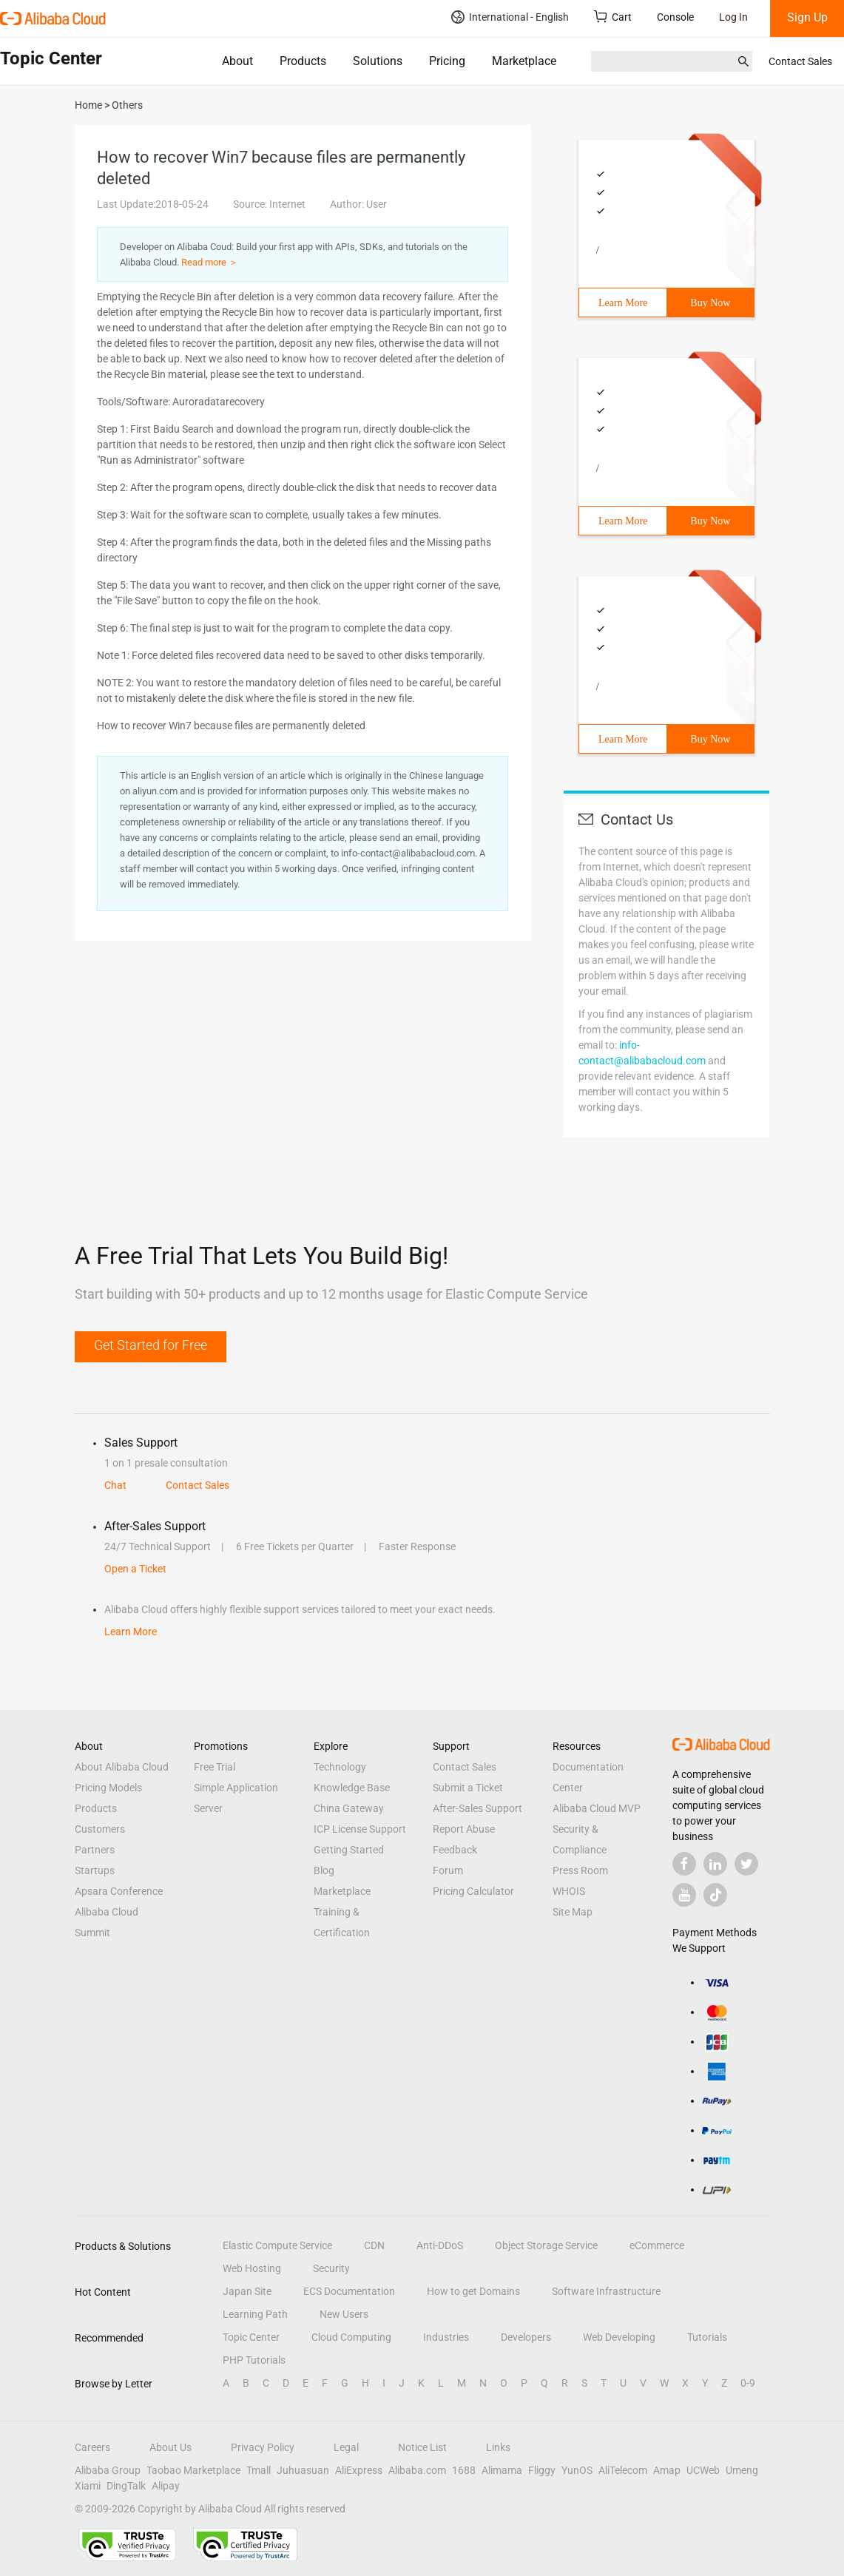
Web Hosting (252, 2268)
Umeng (742, 2470)
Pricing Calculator (473, 1891)
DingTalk (126, 2486)
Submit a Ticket (468, 1788)
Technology (340, 1767)
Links (498, 2447)
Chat (115, 1485)
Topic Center (251, 2337)
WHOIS (569, 1891)
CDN (374, 2245)
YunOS (577, 2470)
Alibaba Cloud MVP (597, 1808)
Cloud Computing (351, 2337)
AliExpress (358, 2470)
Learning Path (255, 2314)
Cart (613, 16)
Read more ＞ (209, 262)
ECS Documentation (349, 2291)
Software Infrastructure (606, 2291)
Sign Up (807, 17)
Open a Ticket (135, 1569)
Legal (346, 2447)
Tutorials (707, 2337)
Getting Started (349, 1850)
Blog (324, 1870)
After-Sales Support (477, 1808)
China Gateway (349, 1808)
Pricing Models (108, 1788)
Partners (95, 1850)
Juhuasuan (303, 2470)
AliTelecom (622, 2470)
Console (675, 17)
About (237, 61)
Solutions (377, 61)
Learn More (622, 302)
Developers (526, 2337)
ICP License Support (360, 1829)
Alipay (166, 2486)
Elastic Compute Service (277, 2245)
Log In (733, 17)
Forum (448, 1870)
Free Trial (214, 1767)
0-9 (747, 2383)
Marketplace (524, 61)
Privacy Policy (262, 2447)
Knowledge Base (352, 1788)
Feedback (455, 1850)
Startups (95, 1870)
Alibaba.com (417, 2470)
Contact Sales (800, 61)
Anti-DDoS (439, 2245)
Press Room (580, 1870)
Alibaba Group (108, 2470)
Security (331, 2268)
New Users (344, 2314)
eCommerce (656, 2245)
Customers (100, 1829)
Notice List (422, 2447)
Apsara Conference (119, 1891)
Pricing (447, 61)
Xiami (88, 2486)
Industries (446, 2337)
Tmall (258, 2470)
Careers (92, 2447)
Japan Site (247, 2291)
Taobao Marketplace (193, 2470)
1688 (464, 2470)
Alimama (502, 2470)
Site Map (573, 1912)
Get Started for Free (150, 1345)
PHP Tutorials (254, 2360)
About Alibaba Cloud (122, 1767)
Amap (667, 2470)
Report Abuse (464, 1829)
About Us (170, 2447)
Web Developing (619, 2337)
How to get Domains (473, 2291)
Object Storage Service (546, 2245)
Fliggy (542, 2470)
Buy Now (710, 302)
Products (303, 61)
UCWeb (703, 2470)
